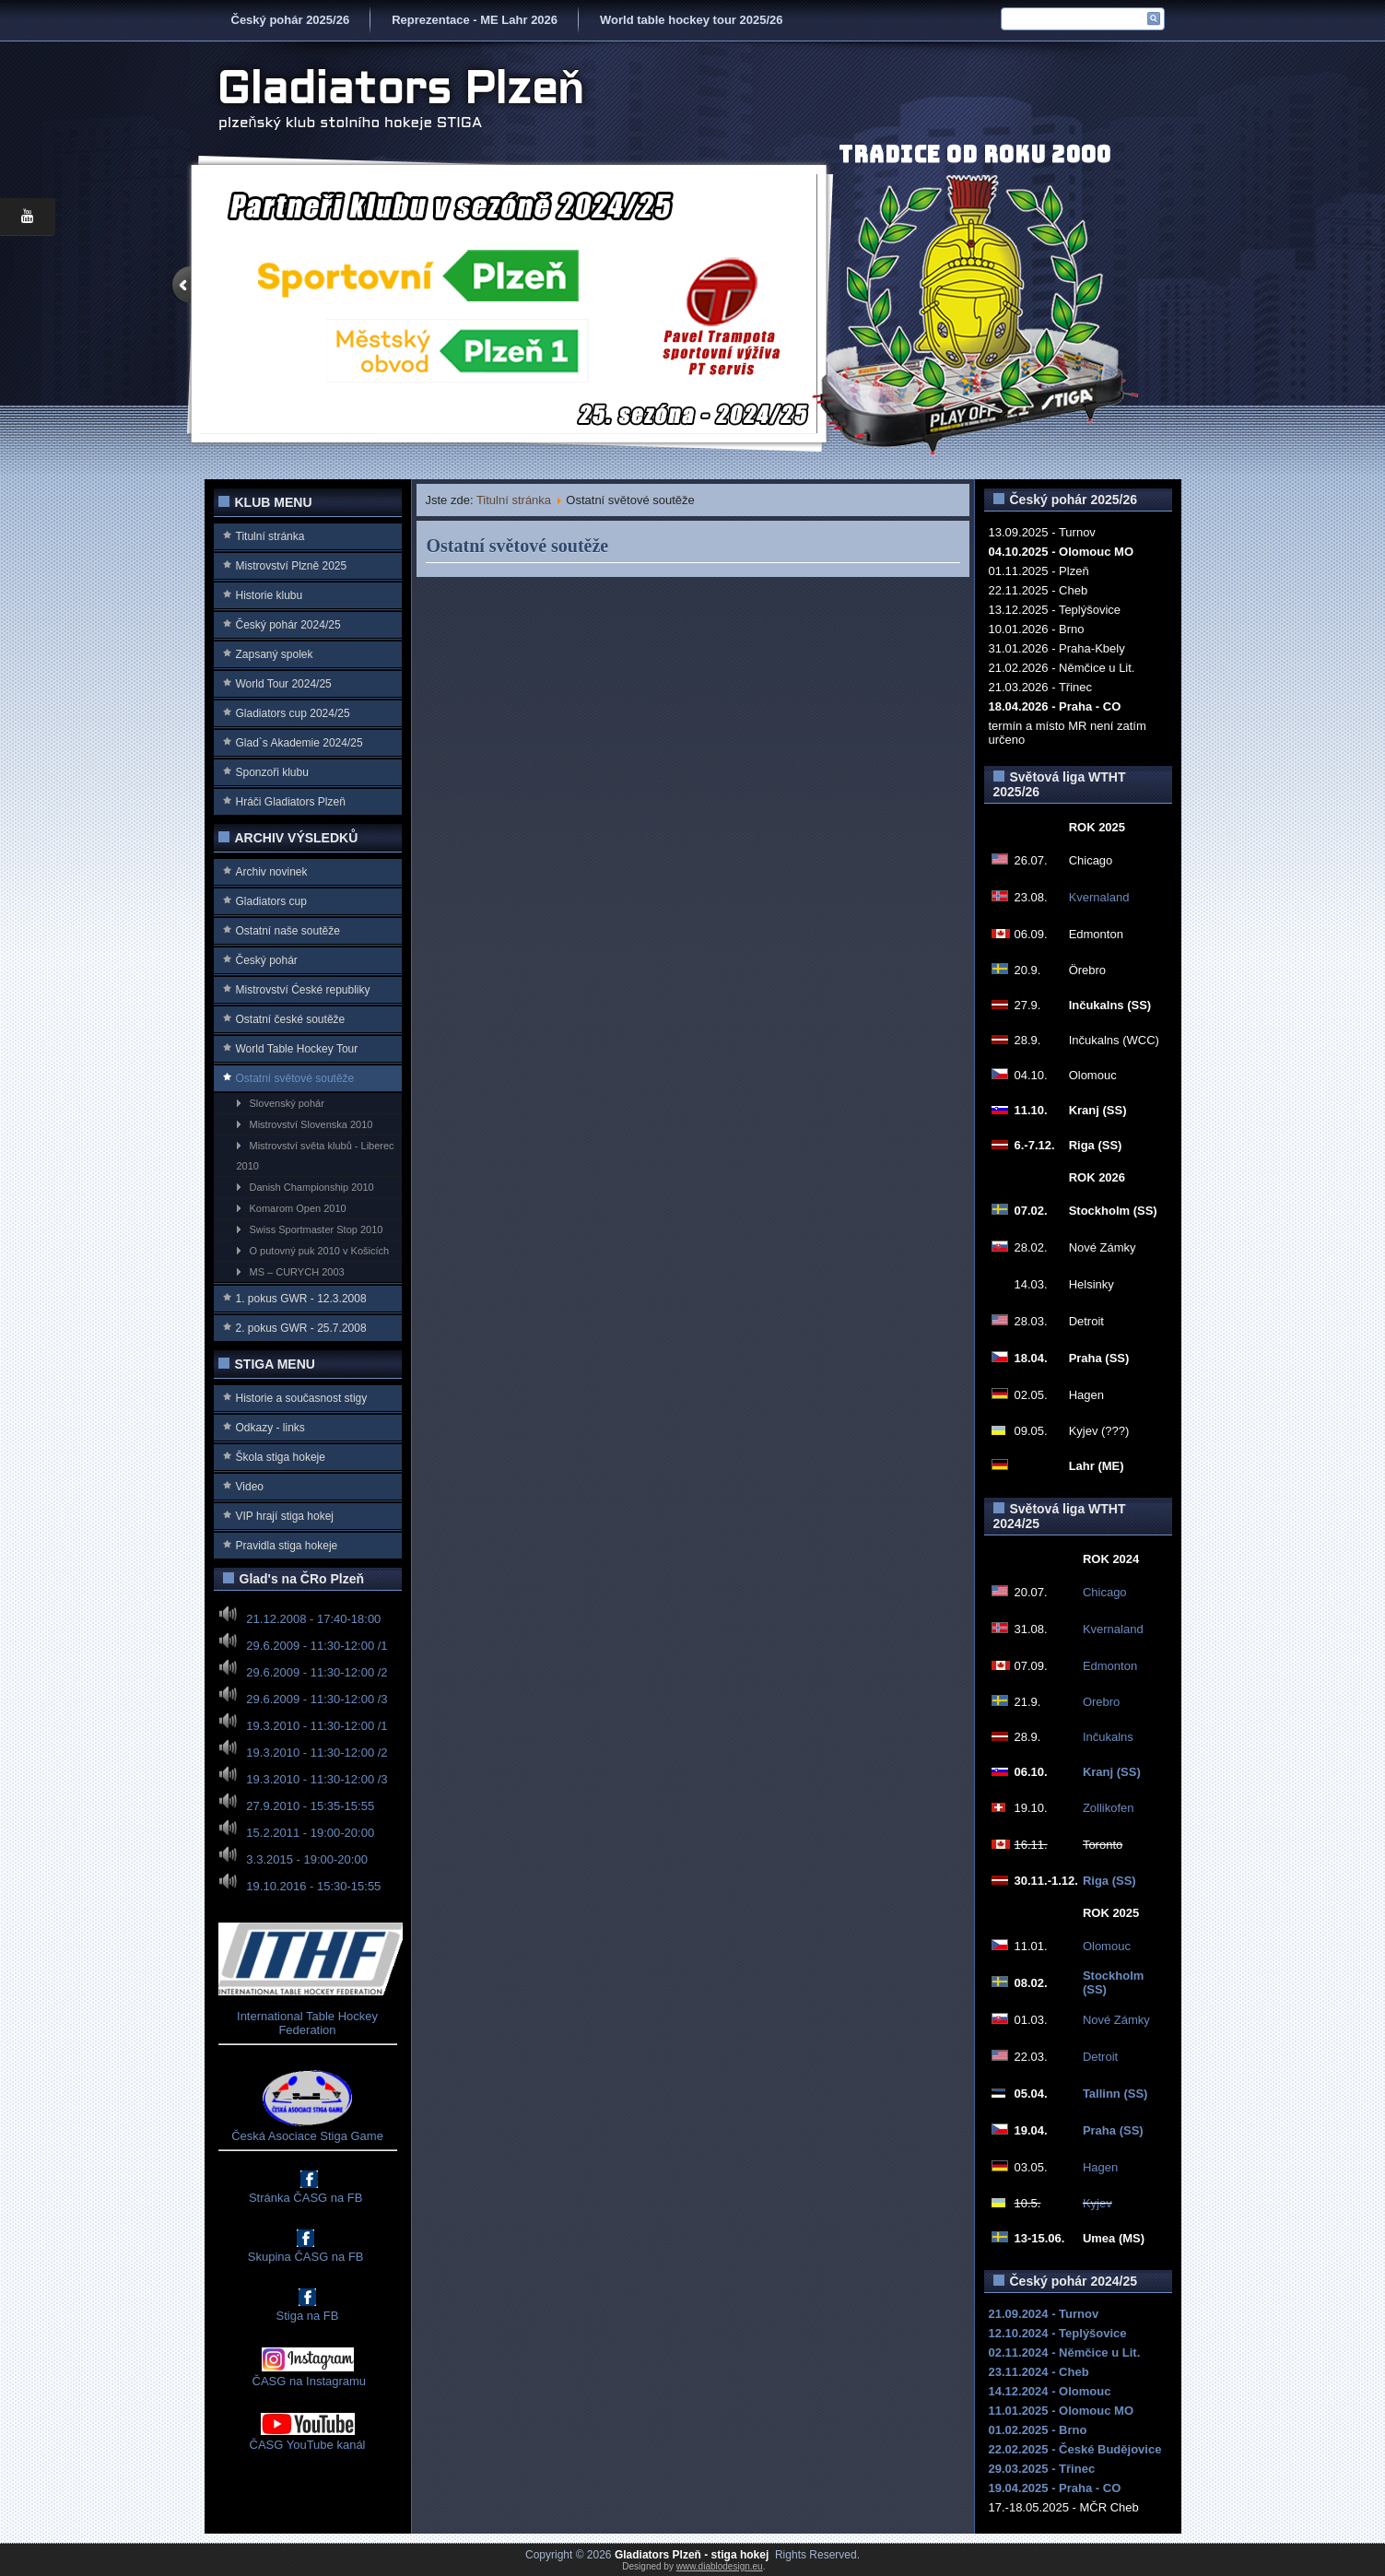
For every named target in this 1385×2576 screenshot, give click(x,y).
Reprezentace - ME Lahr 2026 (475, 20)
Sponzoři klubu (272, 772)
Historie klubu (269, 595)
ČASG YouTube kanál (308, 2445)
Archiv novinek (272, 871)
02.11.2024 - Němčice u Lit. (1065, 2352)
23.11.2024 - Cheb (1039, 2372)
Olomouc (1107, 1946)
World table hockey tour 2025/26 (691, 20)
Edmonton (1110, 1666)
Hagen (1100, 2167)
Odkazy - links (270, 1427)
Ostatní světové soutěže (295, 1078)
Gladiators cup (271, 901)
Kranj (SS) (1112, 1772)
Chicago (1105, 1592)
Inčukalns (1108, 1737)
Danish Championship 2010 (312, 1187)
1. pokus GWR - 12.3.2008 (301, 1298)
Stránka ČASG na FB (306, 2198)
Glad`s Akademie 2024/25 (299, 742)
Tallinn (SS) (1115, 2093)
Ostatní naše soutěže (288, 930)
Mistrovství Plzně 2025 (291, 565)
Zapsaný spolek (274, 654)
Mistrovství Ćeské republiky (303, 989)
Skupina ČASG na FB (306, 2257)
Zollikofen (1108, 1808)
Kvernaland (1099, 897)
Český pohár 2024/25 (288, 624)
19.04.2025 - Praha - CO (1055, 2488)
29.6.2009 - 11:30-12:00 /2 (316, 1672)
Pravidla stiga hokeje (287, 1545)
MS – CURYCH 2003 (297, 1271)
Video (250, 1486)
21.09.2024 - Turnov (1044, 2314)
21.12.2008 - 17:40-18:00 (313, 1619)
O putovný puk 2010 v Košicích (320, 1250)
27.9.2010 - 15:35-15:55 (310, 1806)
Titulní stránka (270, 536)
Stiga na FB (307, 2316)
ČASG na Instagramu (307, 2381)
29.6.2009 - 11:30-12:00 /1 (316, 1646)
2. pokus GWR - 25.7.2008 (301, 1328)
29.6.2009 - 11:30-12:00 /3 (316, 1699)
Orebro (1101, 1702)
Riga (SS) (1109, 1881)
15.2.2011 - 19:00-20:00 (310, 1833)
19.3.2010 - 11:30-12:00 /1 (316, 1726)
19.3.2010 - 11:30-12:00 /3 (316, 1779)
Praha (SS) (1113, 2130)
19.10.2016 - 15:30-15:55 (313, 1886)
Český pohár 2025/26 (290, 20)
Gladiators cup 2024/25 (293, 713)
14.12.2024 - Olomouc (1050, 2391)
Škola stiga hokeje (280, 1457)
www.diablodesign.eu (719, 2566)
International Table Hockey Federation (307, 2023)
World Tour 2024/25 (284, 683)
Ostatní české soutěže (291, 1019)
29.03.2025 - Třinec (1042, 2469)
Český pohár (267, 960)
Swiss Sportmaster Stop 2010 (316, 1229)
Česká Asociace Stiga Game (307, 2136)
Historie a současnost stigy (302, 1398)
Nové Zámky (1116, 2020)
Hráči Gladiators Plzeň (291, 801)
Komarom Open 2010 (298, 1208)
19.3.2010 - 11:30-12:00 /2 (316, 1752)
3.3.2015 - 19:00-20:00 (307, 1859)
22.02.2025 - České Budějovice (1075, 2449)
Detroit (1100, 2057)
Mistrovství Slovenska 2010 (311, 1124)
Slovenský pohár (287, 1103)
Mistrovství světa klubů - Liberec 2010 (315, 1155)
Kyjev (1097, 2203)
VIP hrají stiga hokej (285, 1516)
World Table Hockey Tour (297, 1048)
